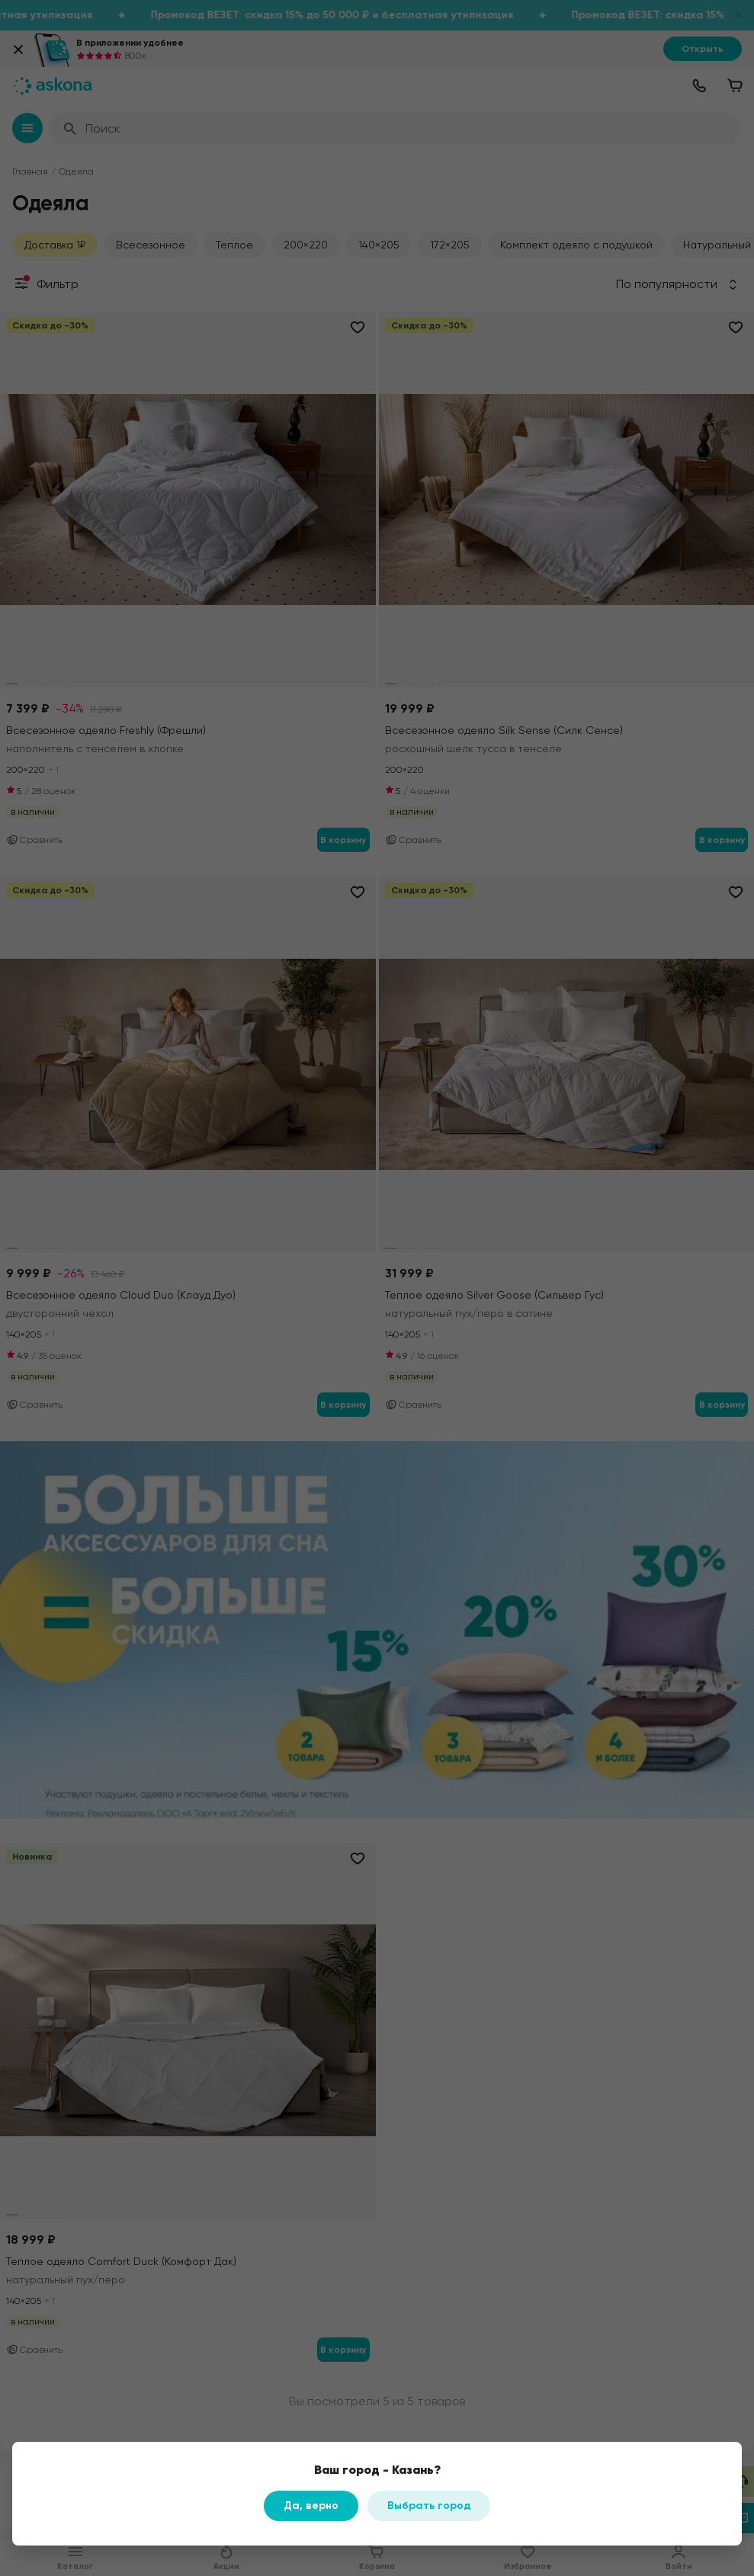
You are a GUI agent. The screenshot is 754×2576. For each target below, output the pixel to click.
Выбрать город (428, 2505)
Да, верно (311, 2505)
